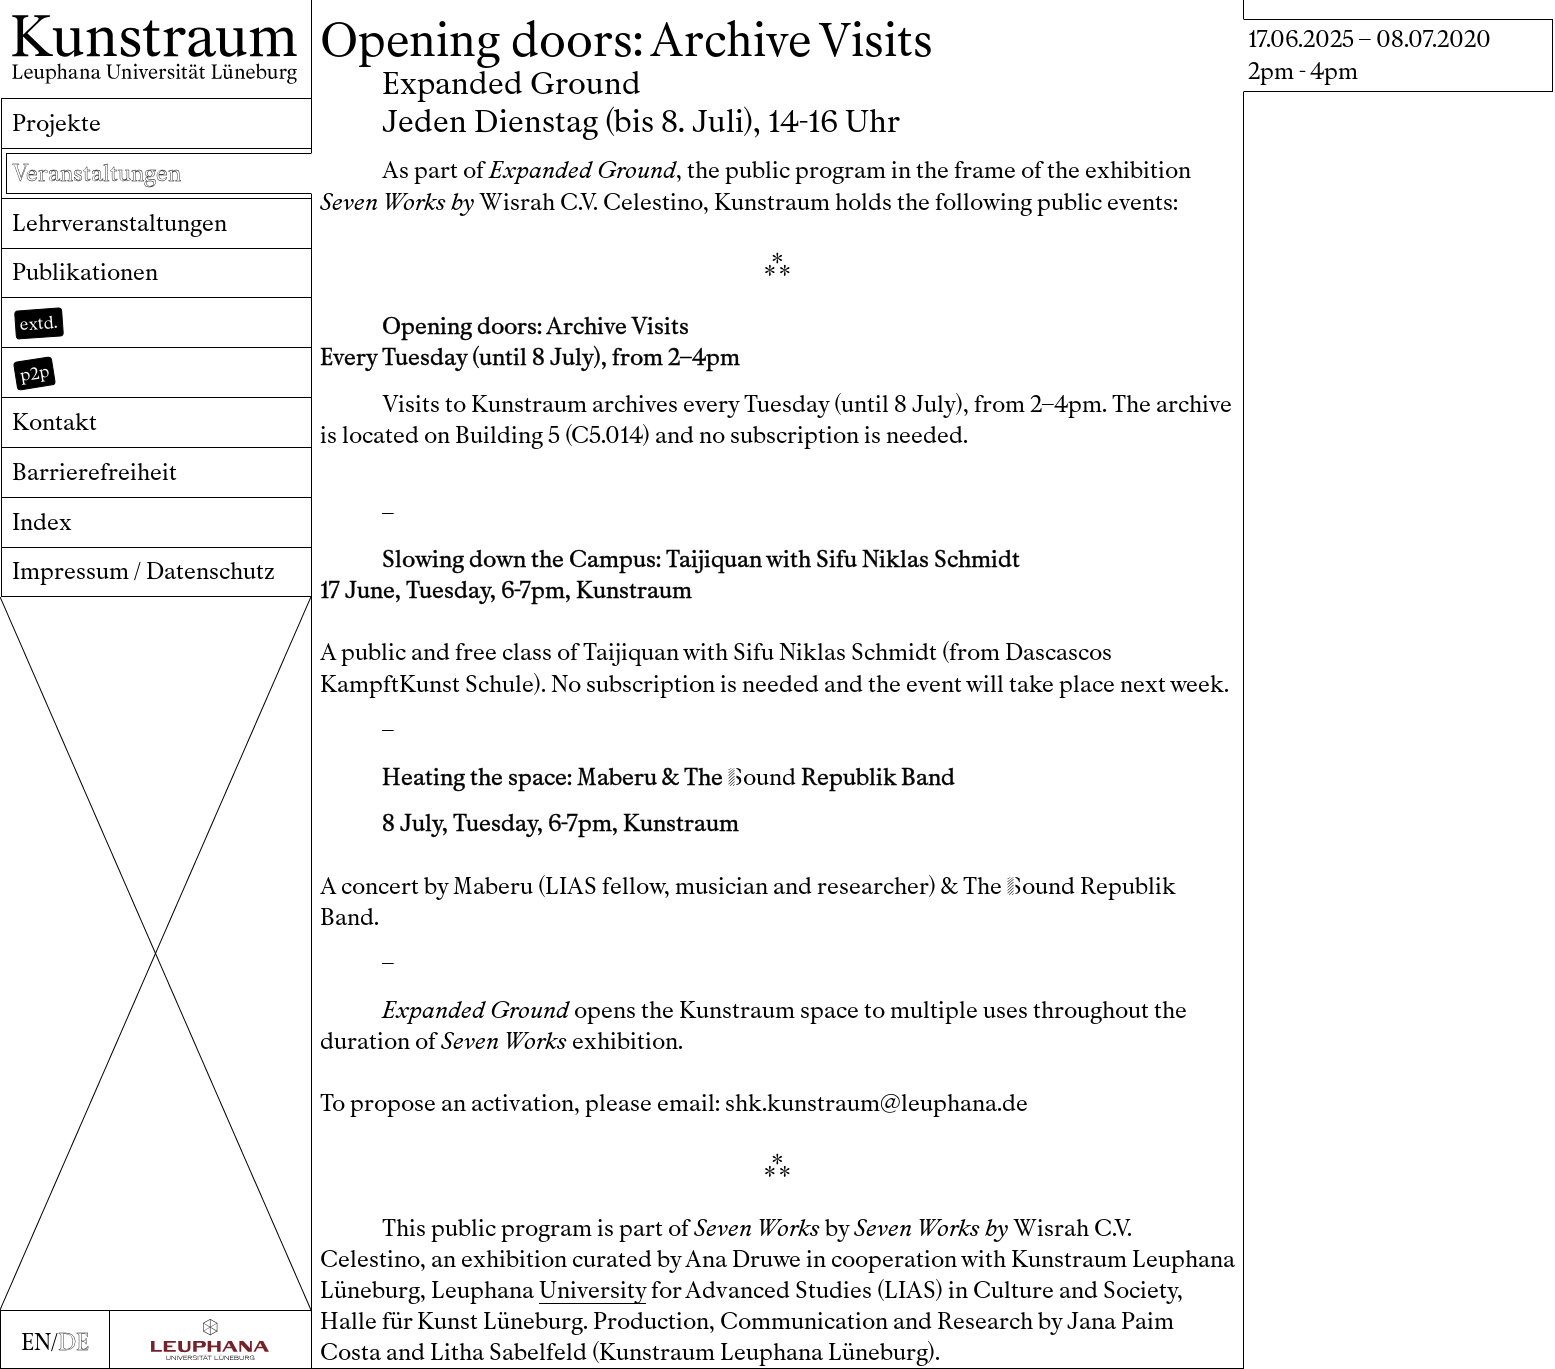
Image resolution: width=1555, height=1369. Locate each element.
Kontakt (54, 422)
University (592, 1290)
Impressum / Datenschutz (143, 571)
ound (762, 777)
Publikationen (85, 272)
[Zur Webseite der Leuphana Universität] (210, 1339)
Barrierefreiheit (94, 472)
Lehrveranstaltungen (119, 223)
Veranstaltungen (96, 173)
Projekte (56, 123)
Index (42, 522)
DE (73, 1342)
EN (36, 1342)
